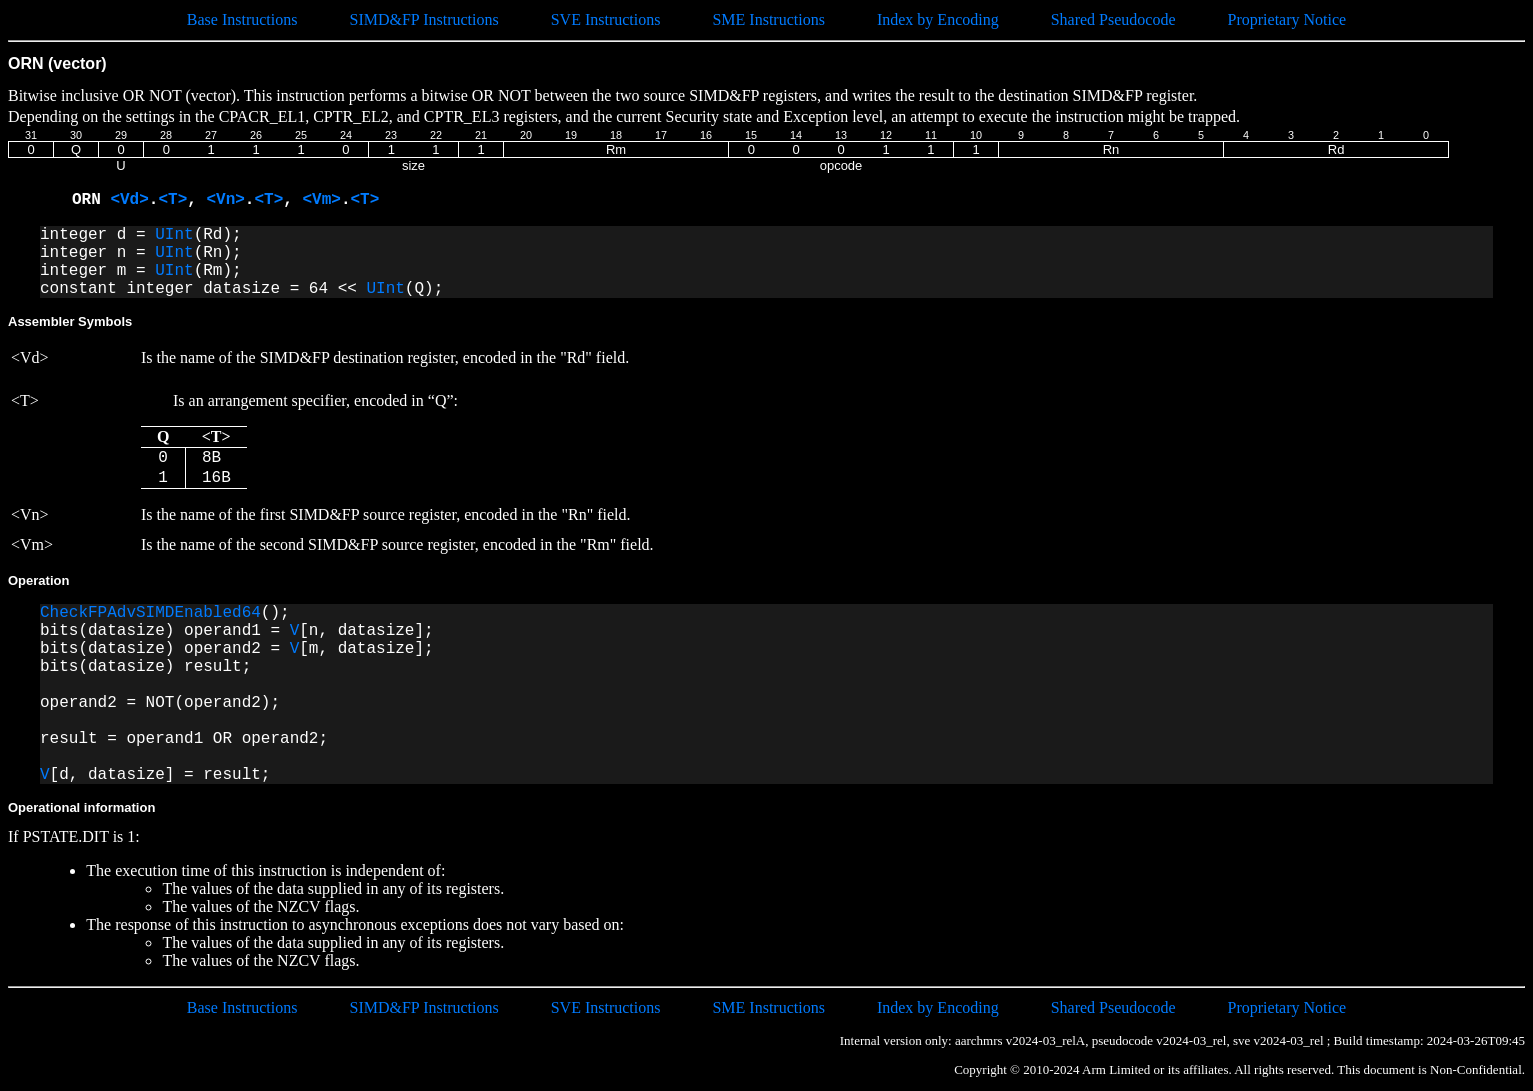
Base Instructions (242, 19)
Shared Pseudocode (1113, 19)
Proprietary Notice (1287, 19)
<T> (172, 200)
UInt (174, 235)
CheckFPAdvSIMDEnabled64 (150, 613)
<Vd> (129, 200)
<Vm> (321, 200)
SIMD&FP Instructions (423, 19)
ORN (91, 200)
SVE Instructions (606, 19)
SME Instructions (768, 19)
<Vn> (225, 200)
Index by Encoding (938, 19)
